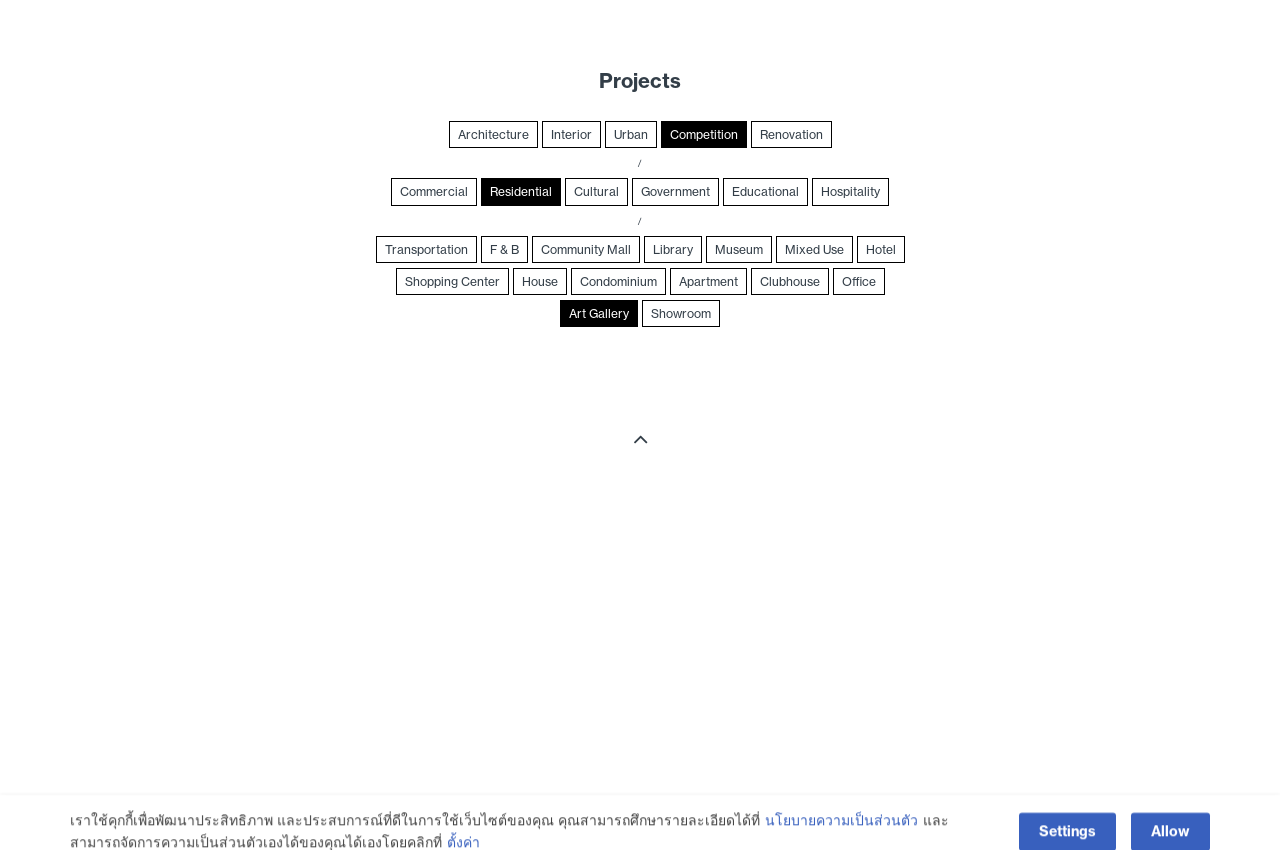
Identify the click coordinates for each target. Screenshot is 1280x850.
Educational (765, 191)
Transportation (426, 249)
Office (859, 281)
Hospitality (850, 191)
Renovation (791, 134)
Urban (631, 134)
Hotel (881, 249)
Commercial (434, 191)
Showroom (681, 313)
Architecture (493, 134)
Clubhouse (790, 281)
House (540, 281)
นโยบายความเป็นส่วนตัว (841, 833)
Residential (521, 191)
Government (675, 191)
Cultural (596, 191)
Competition (704, 134)
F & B (504, 249)
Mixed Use (814, 249)
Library (673, 249)
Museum (739, 249)
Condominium (618, 281)
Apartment (708, 281)
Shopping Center (452, 281)
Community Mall (586, 249)
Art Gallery (599, 313)
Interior (571, 134)
